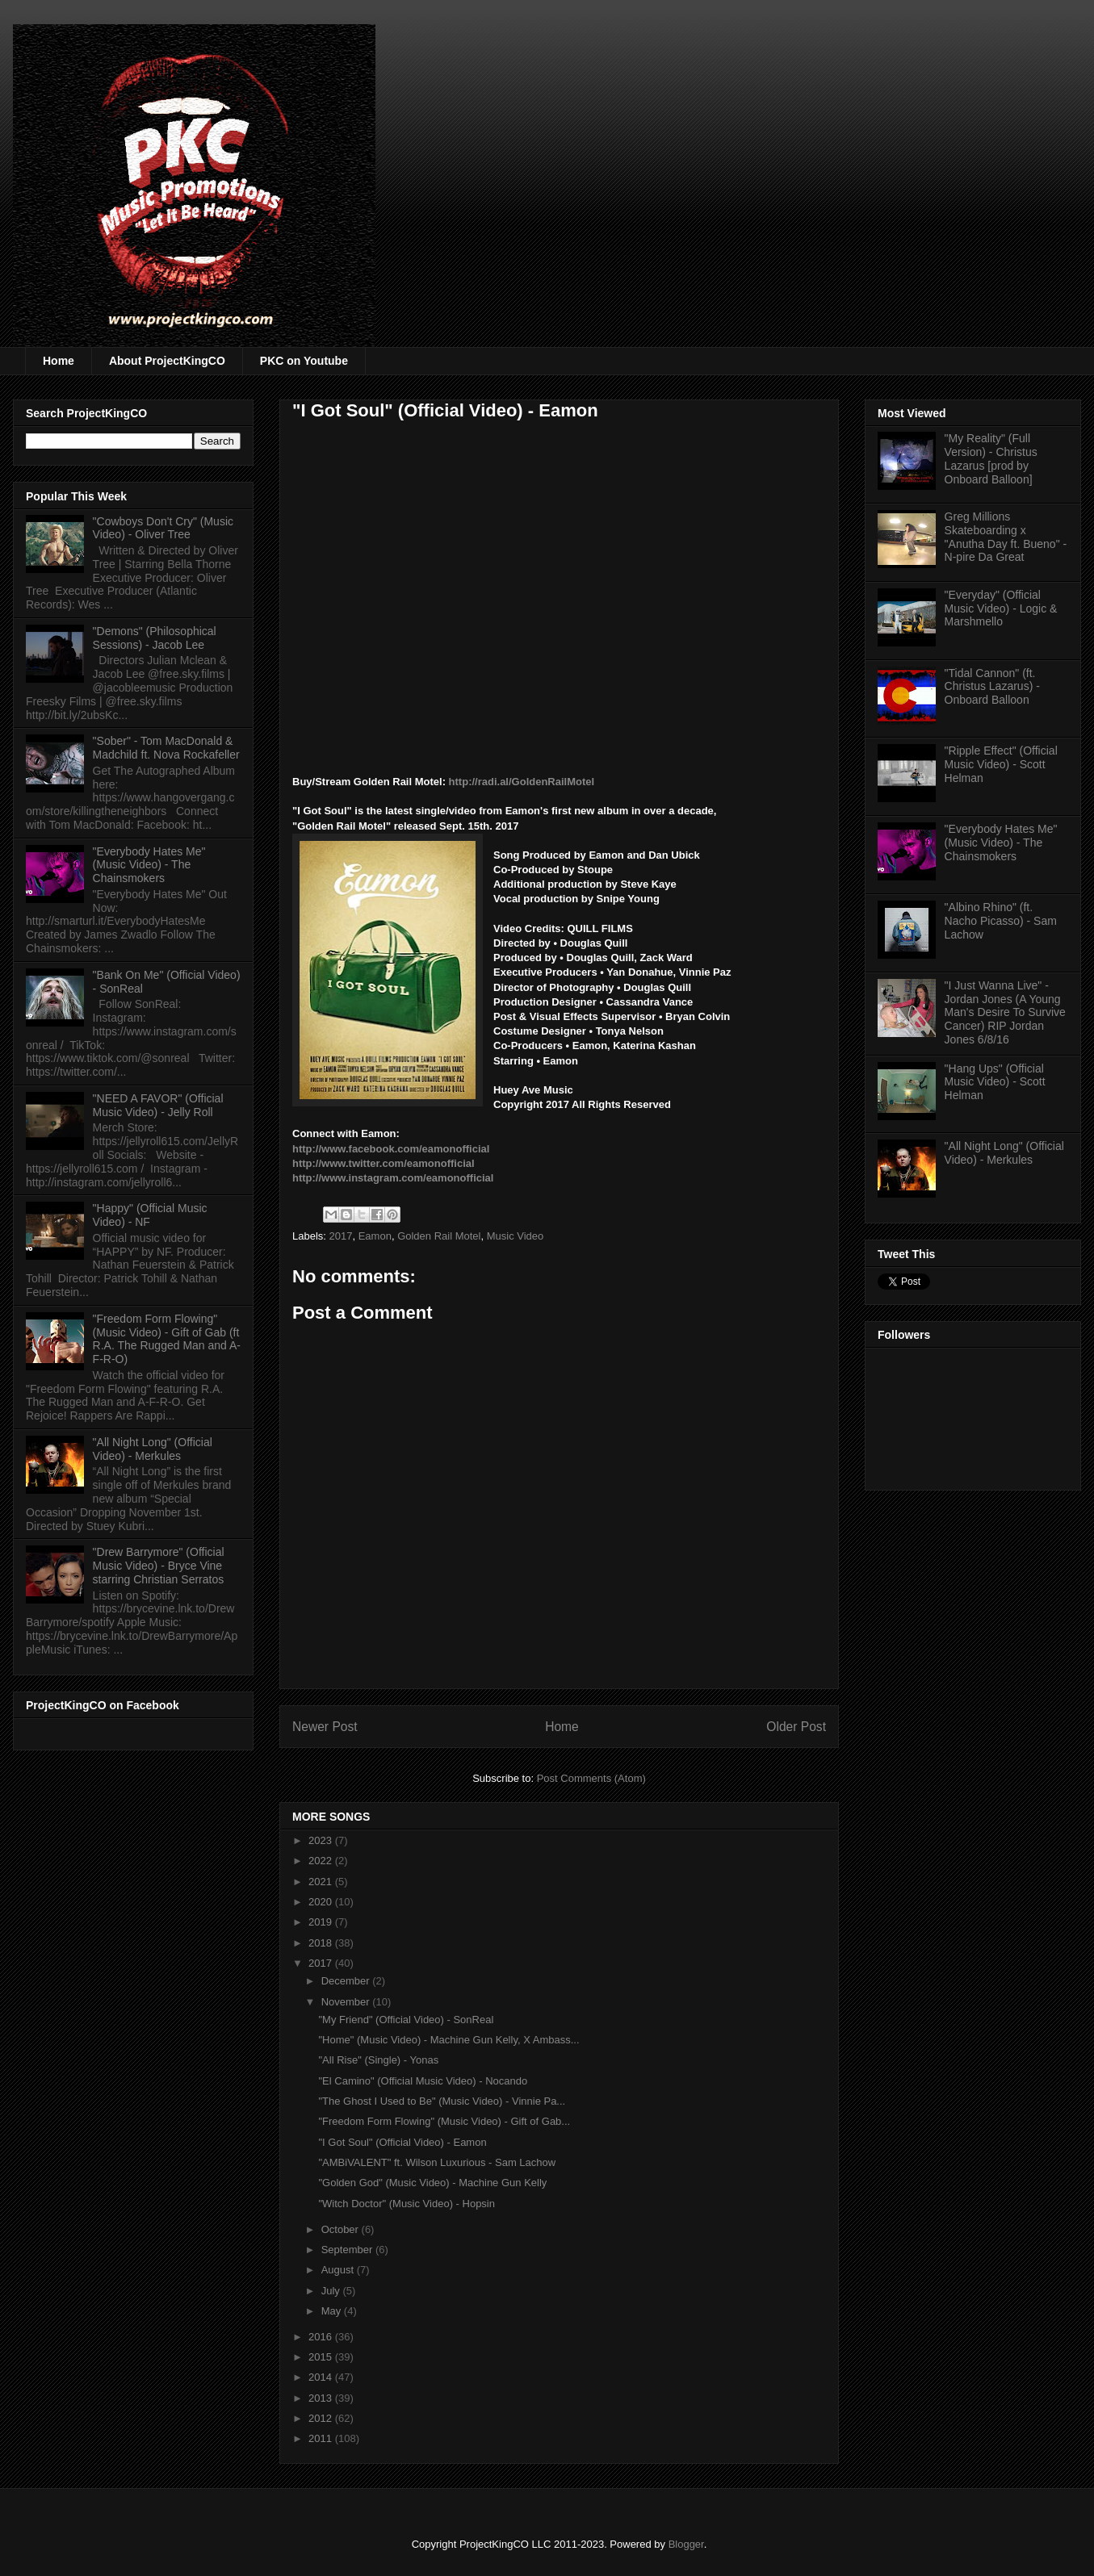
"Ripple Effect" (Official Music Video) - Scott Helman (1001, 764)
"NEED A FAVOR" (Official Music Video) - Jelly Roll (158, 1105)
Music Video (515, 1236)
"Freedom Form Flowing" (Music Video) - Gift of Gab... (444, 2121)
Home (58, 360)
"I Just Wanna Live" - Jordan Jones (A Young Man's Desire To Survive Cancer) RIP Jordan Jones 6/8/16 (1005, 1012)
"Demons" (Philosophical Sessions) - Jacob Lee (154, 638)
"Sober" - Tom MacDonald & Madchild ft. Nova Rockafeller (166, 747)
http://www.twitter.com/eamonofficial (383, 1163)
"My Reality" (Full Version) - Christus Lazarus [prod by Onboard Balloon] (991, 458)
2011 (321, 2438)
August (339, 2270)
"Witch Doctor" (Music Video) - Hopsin (406, 2204)
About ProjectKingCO (167, 360)
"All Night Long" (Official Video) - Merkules (152, 1449)
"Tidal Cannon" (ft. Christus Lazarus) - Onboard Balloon (992, 687)
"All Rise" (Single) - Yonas (378, 2060)
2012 (321, 2418)
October (341, 2229)
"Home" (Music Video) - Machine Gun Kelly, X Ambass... (448, 2040)
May (332, 2311)
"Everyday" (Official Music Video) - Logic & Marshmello (1001, 608)
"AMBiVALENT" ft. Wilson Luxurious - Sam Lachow (436, 2162)
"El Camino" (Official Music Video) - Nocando (422, 2081)
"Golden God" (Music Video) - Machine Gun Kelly (432, 2183)
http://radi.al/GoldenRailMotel (522, 782)
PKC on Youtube (304, 360)
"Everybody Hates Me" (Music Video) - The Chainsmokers (149, 865)
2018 (321, 1943)
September (348, 2250)
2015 (321, 2357)
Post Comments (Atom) (591, 1778)
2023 (321, 1840)
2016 (321, 2337)
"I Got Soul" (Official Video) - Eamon (402, 2142)
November (347, 2002)
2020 (321, 1902)
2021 (321, 1882)
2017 (341, 1236)
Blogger (686, 2544)
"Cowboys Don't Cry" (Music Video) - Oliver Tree (163, 528)
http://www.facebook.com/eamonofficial (390, 1149)
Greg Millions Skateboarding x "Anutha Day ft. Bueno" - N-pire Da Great (1006, 536)
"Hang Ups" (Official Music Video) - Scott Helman (995, 1082)
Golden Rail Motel (438, 1236)
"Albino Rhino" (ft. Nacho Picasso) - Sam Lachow (1001, 921)
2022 (321, 1861)
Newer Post (325, 1726)
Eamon (375, 1236)
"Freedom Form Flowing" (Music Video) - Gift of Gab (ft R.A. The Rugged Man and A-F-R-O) (167, 1338)
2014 (321, 2377)
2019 (321, 1922)
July (332, 2291)
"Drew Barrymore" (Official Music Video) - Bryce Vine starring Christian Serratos (158, 1565)
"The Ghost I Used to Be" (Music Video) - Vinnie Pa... (441, 2101)
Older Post (796, 1726)
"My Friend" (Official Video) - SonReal (405, 2020)
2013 (321, 2398)
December (347, 1981)
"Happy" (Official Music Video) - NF (150, 1215)
